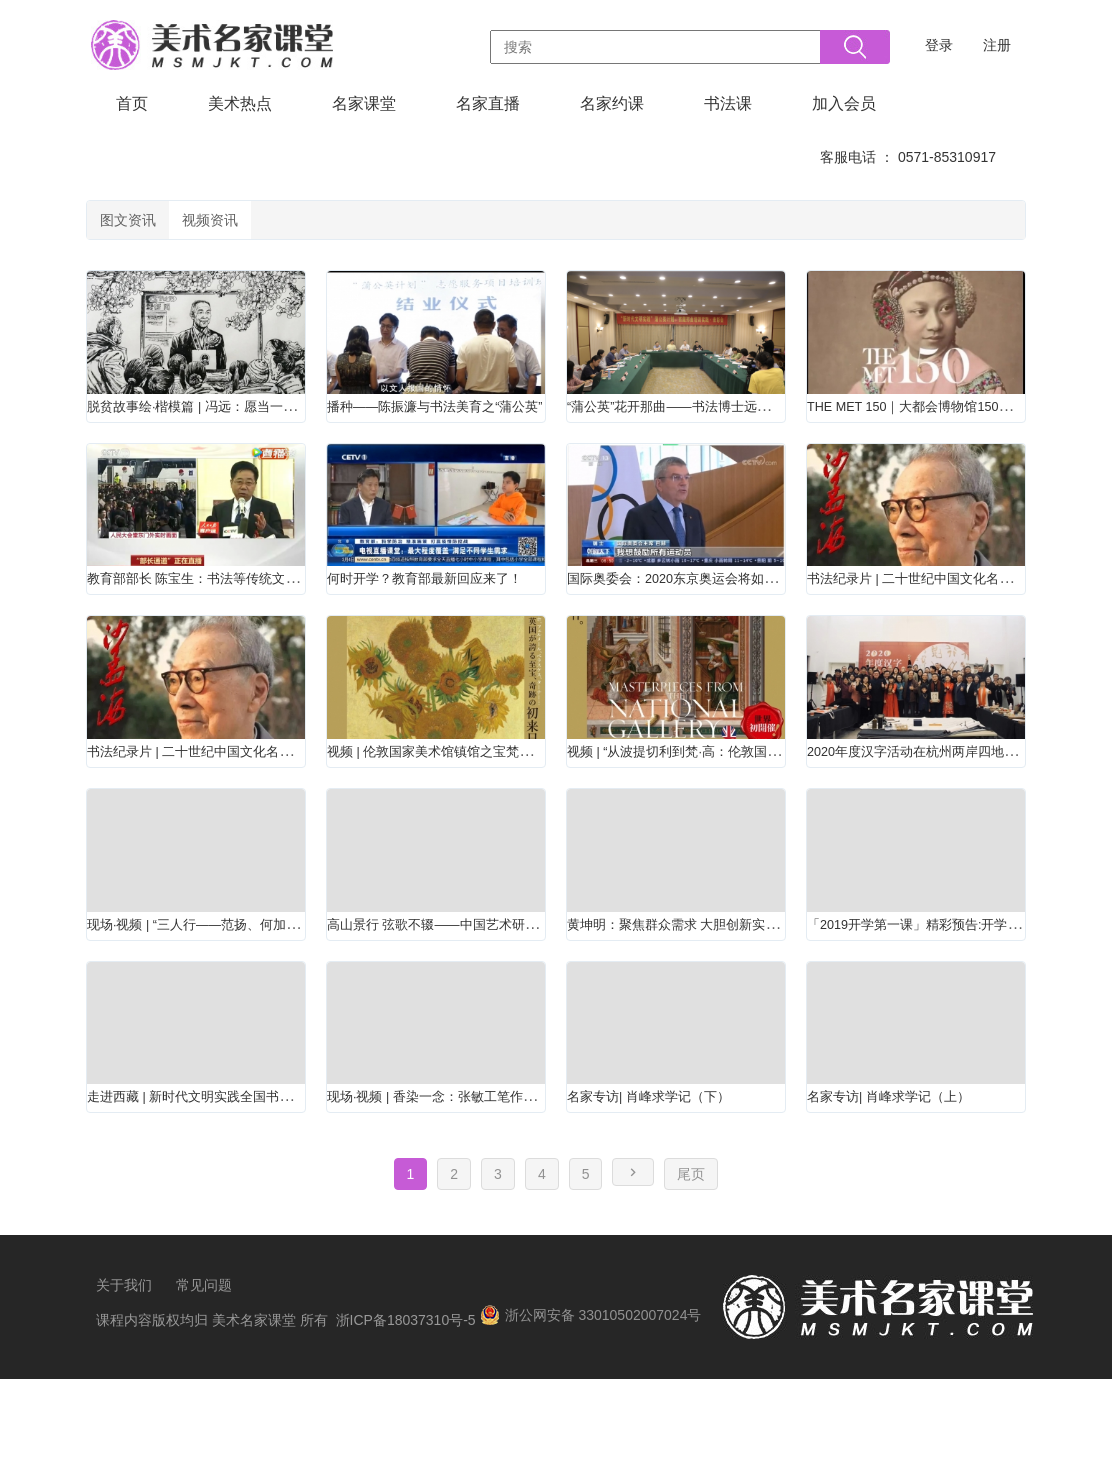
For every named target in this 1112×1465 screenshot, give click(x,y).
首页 (132, 103)
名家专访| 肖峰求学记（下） (667, 1171)
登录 (939, 45)
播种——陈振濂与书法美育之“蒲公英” (460, 421)
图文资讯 (145, 226)
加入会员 (844, 103)
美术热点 (240, 103)
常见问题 (204, 1371)
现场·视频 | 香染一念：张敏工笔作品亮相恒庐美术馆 (512, 1171)
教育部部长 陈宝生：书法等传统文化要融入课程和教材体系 (297, 608)
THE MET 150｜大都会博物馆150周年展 (951, 421)
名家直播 (488, 103)
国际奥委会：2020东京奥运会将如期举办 (713, 608)
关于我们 (124, 1371)
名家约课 (612, 103)
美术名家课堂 (254, 1406)
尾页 (691, 1260)
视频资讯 (261, 226)
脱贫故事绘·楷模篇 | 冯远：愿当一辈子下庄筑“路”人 (269, 421)
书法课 (728, 103)
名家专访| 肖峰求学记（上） (907, 1171)
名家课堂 (364, 103)
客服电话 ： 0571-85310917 (908, 157)
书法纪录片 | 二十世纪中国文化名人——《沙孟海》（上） (293, 796)
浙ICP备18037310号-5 (406, 1406)
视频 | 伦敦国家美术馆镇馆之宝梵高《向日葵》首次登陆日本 (541, 796)
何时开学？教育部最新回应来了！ (447, 608)
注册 (997, 45)
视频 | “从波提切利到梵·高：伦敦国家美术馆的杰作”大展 (765, 796)
